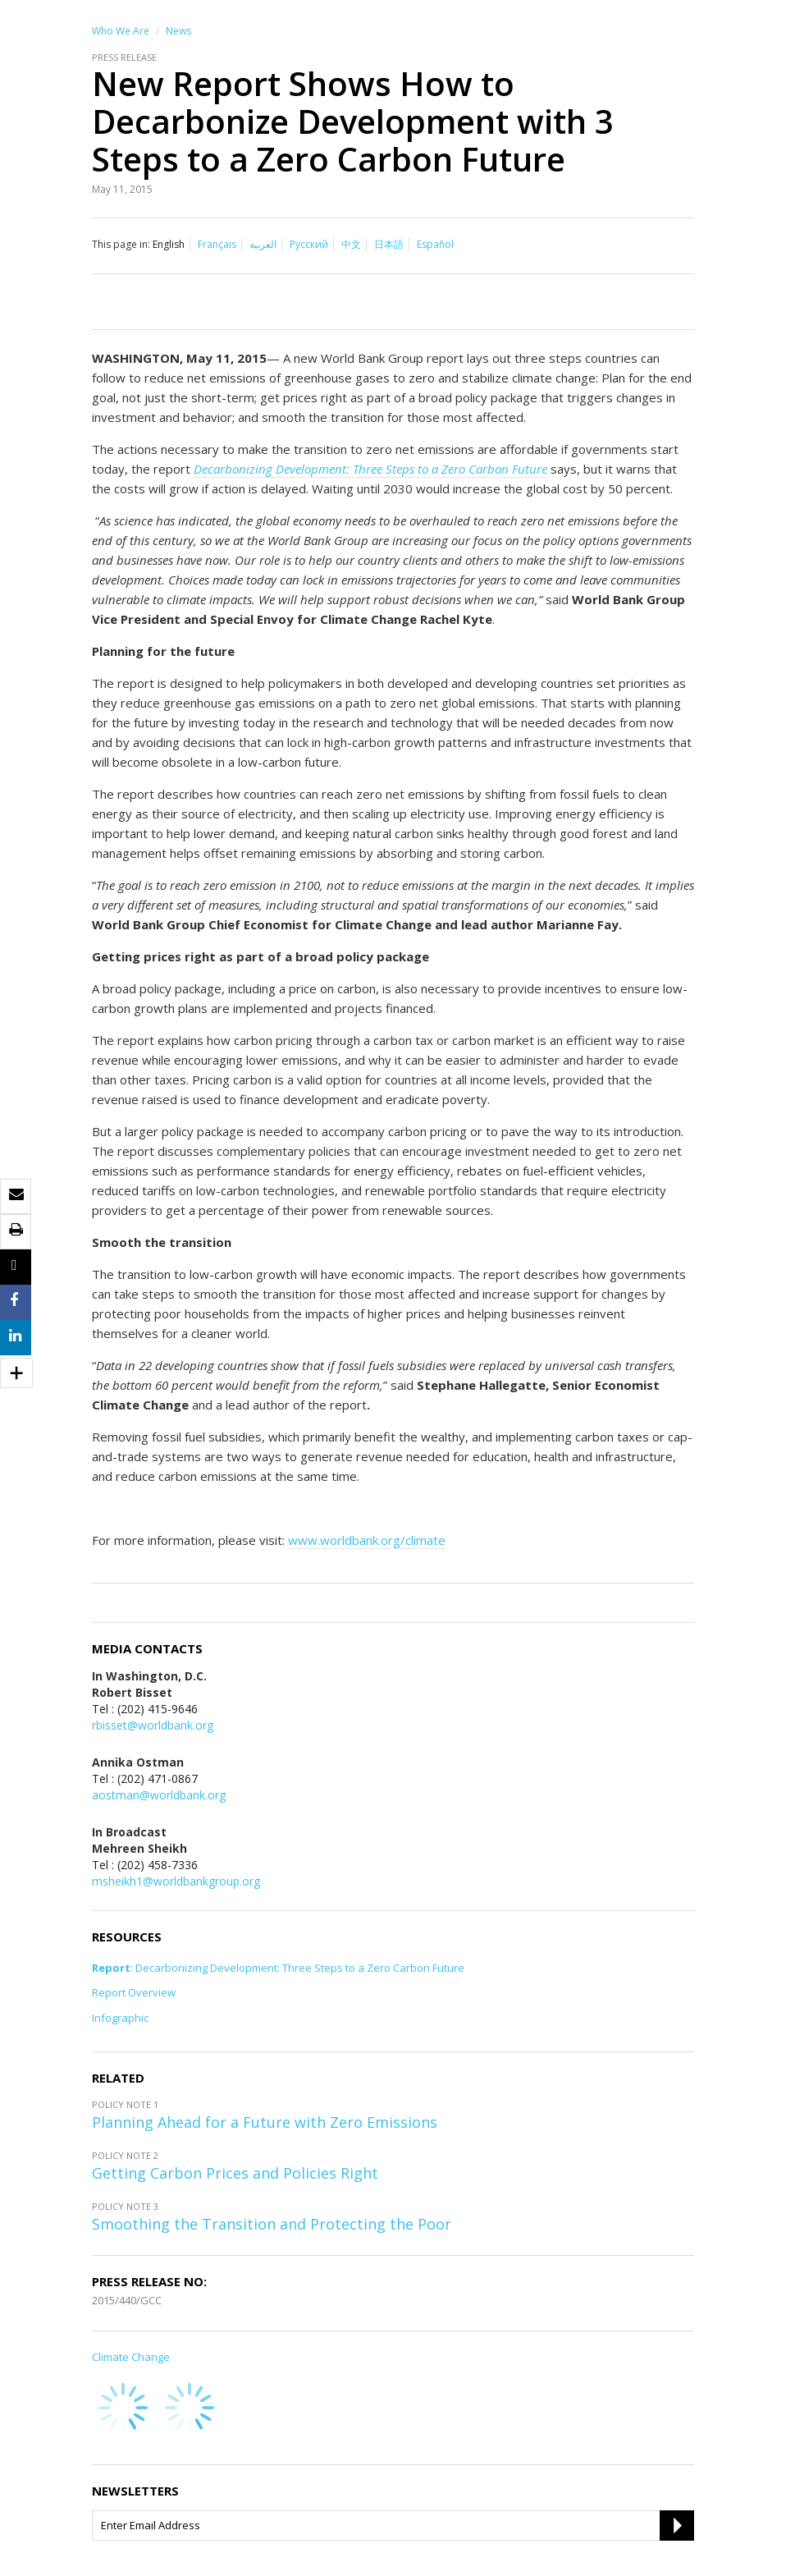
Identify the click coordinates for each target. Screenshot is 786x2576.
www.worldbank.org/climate (367, 1540)
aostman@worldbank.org (159, 1795)
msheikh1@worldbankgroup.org (176, 1881)
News (178, 31)
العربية (262, 244)
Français (217, 244)
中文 (351, 244)
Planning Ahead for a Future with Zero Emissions (264, 2122)
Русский (309, 244)
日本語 (389, 244)
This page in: (121, 244)
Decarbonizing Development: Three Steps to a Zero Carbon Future (370, 469)
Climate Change (131, 2356)
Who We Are (120, 31)
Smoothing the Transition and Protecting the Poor (271, 2224)
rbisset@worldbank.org (152, 1725)
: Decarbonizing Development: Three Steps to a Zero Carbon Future (278, 1967)
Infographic (120, 2017)
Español (435, 244)
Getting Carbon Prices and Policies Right (235, 2173)
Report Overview (134, 1993)
